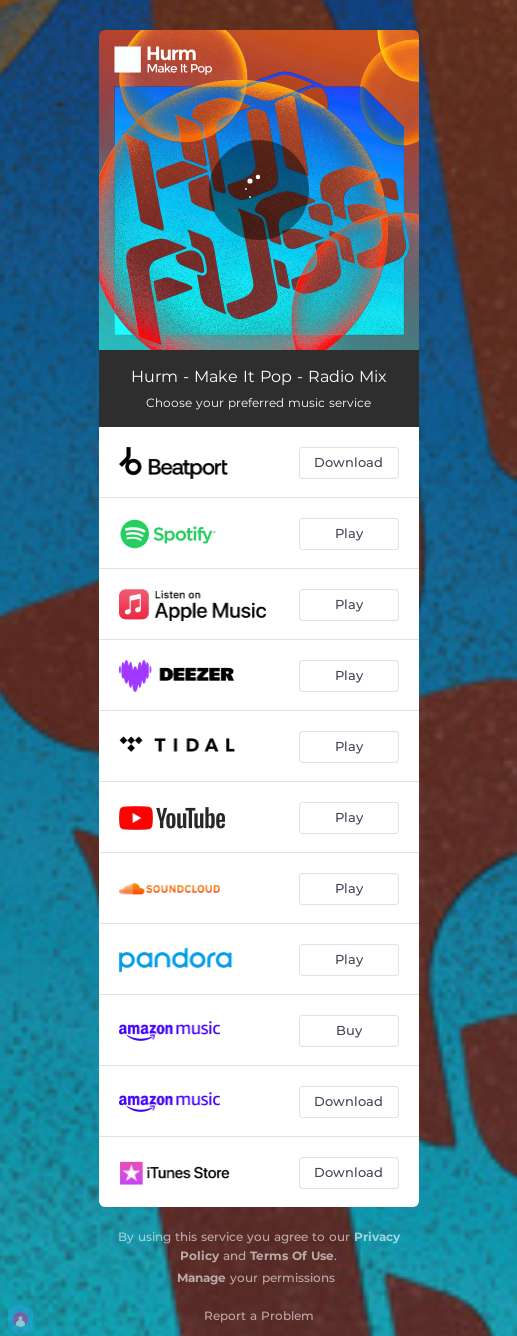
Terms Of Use (292, 1255)
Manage (201, 1277)
